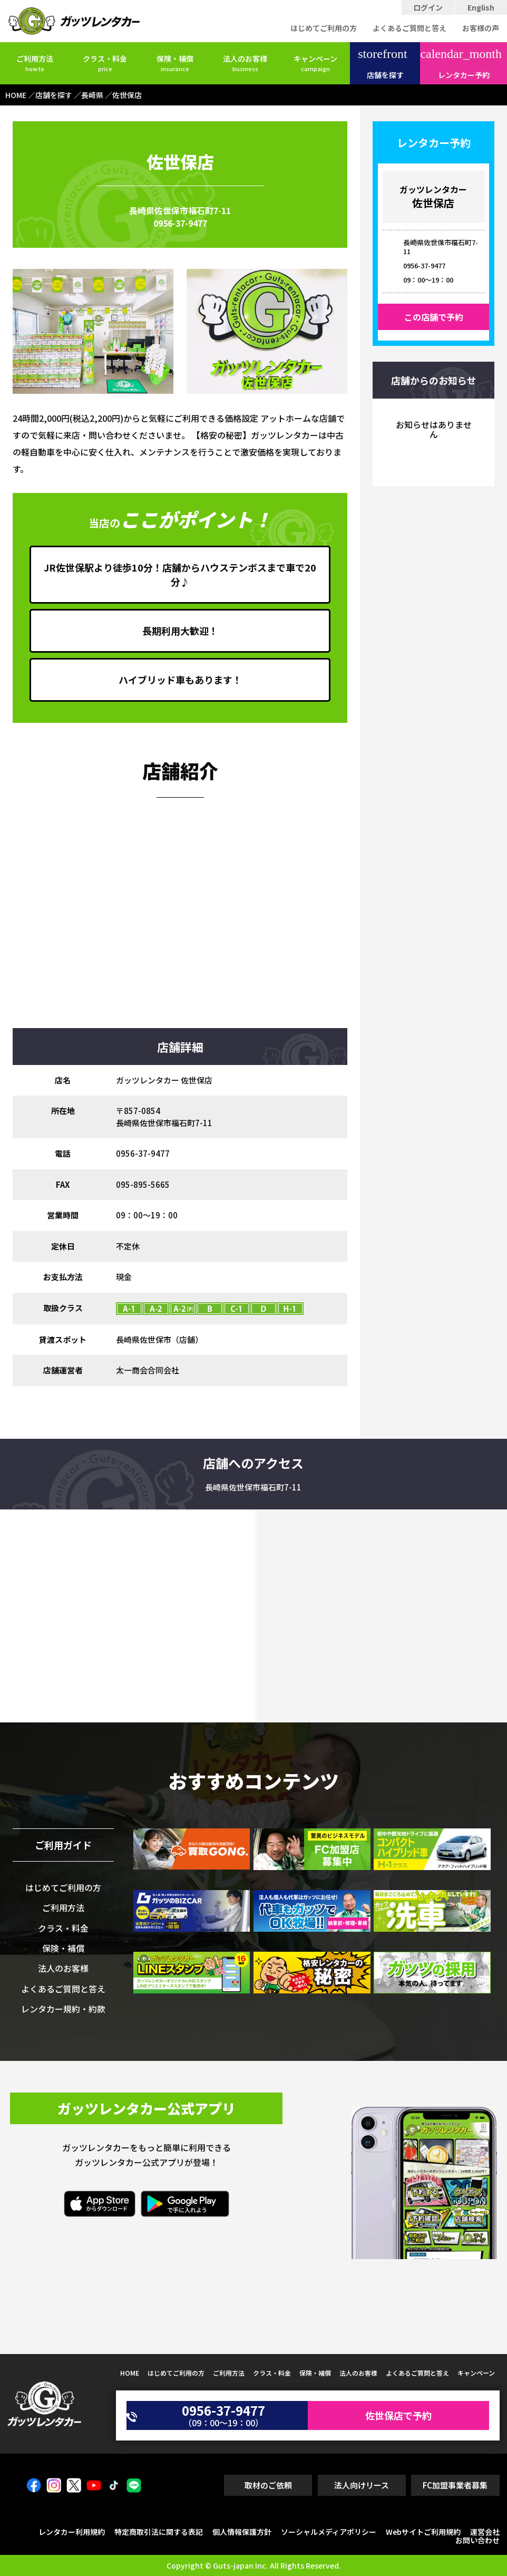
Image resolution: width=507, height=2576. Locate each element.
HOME (129, 2372)
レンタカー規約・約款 (63, 2008)
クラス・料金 (105, 63)
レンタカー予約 (461, 63)
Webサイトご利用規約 (423, 2531)
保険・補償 (175, 63)
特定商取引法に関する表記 (158, 2531)
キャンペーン (315, 63)
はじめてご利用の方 (323, 28)
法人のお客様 (245, 63)
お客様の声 (480, 28)
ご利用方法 (34, 63)
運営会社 (485, 2531)
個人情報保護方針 (241, 2531)
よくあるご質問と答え (409, 28)
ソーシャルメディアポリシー (328, 2531)
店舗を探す (382, 63)
